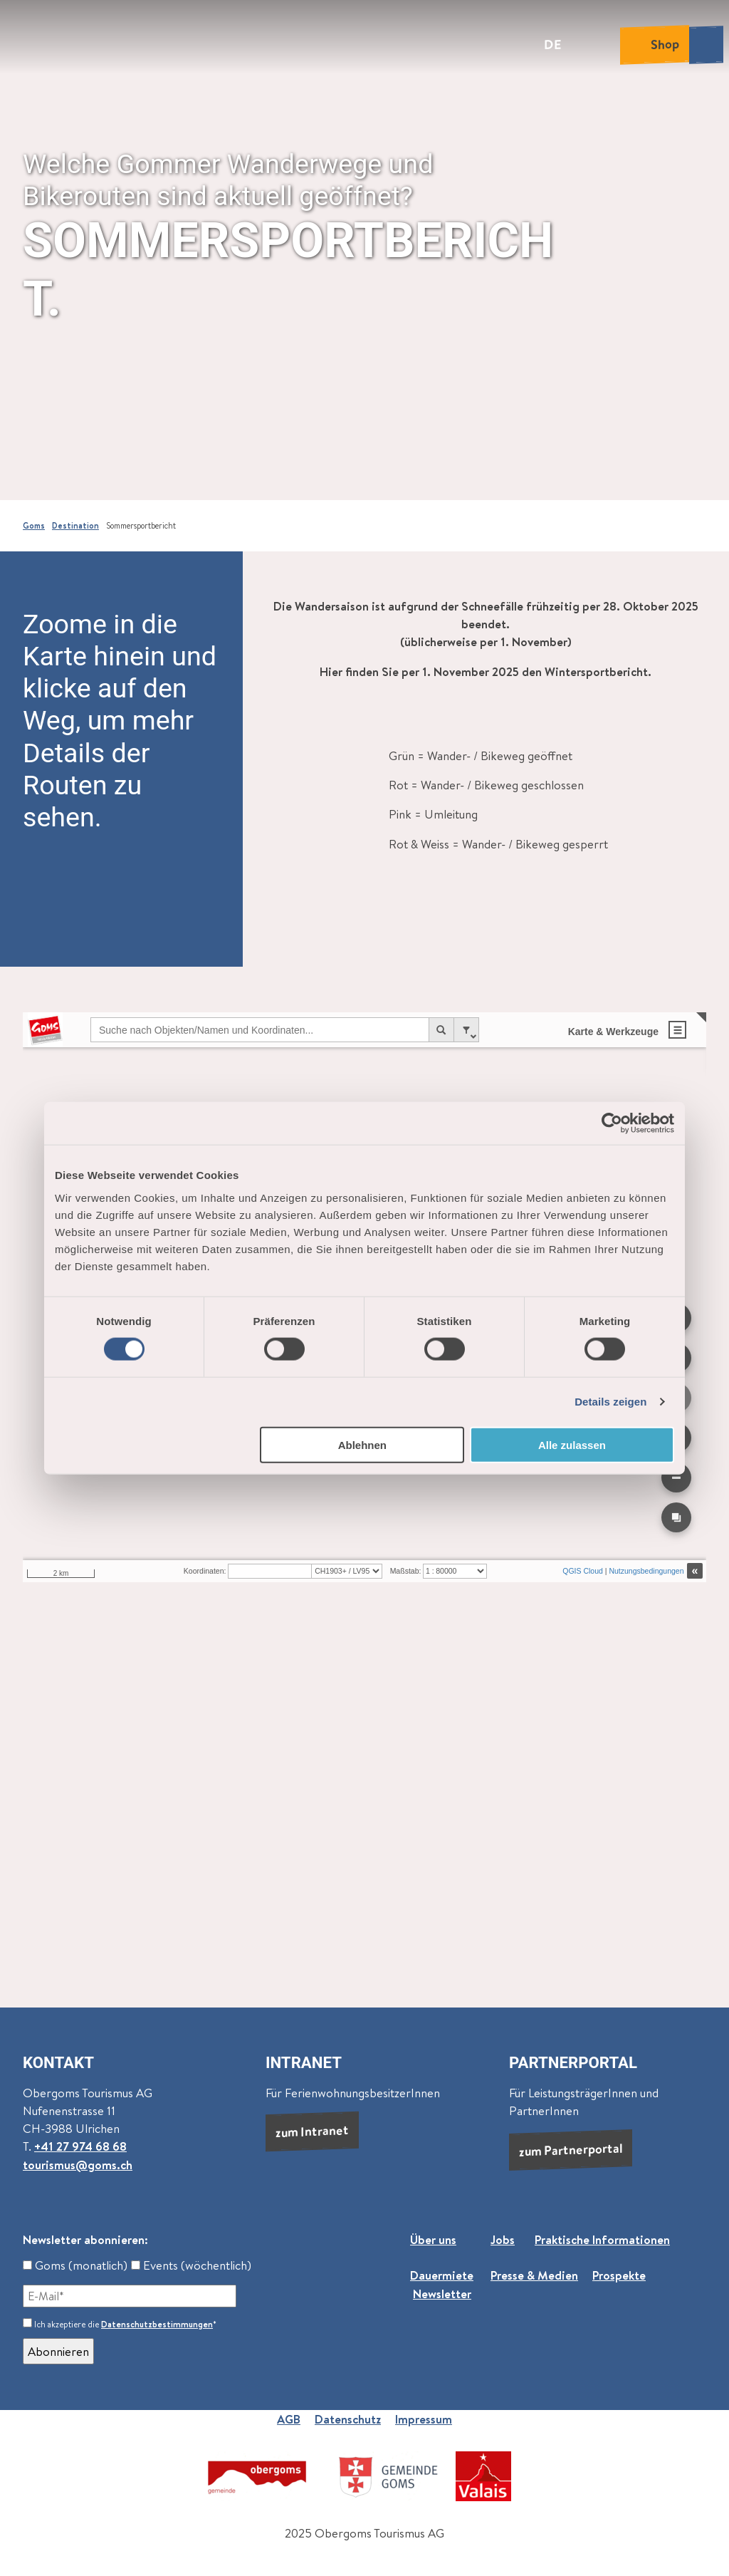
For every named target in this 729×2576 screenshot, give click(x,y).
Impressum (423, 2419)
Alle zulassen (572, 1444)
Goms (34, 525)
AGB (288, 2419)
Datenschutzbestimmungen (157, 2324)
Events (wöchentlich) (191, 2265)
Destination (75, 525)
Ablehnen (362, 1444)
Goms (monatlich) (75, 2265)
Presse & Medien (534, 2276)
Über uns (433, 2239)
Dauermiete (441, 2276)
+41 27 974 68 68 (80, 2146)
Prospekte (619, 2276)
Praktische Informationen (602, 2239)
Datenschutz (348, 2419)
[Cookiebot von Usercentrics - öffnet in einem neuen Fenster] (612, 1123)
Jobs (503, 2239)
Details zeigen (610, 1402)
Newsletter (442, 2293)
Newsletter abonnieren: (85, 2239)
